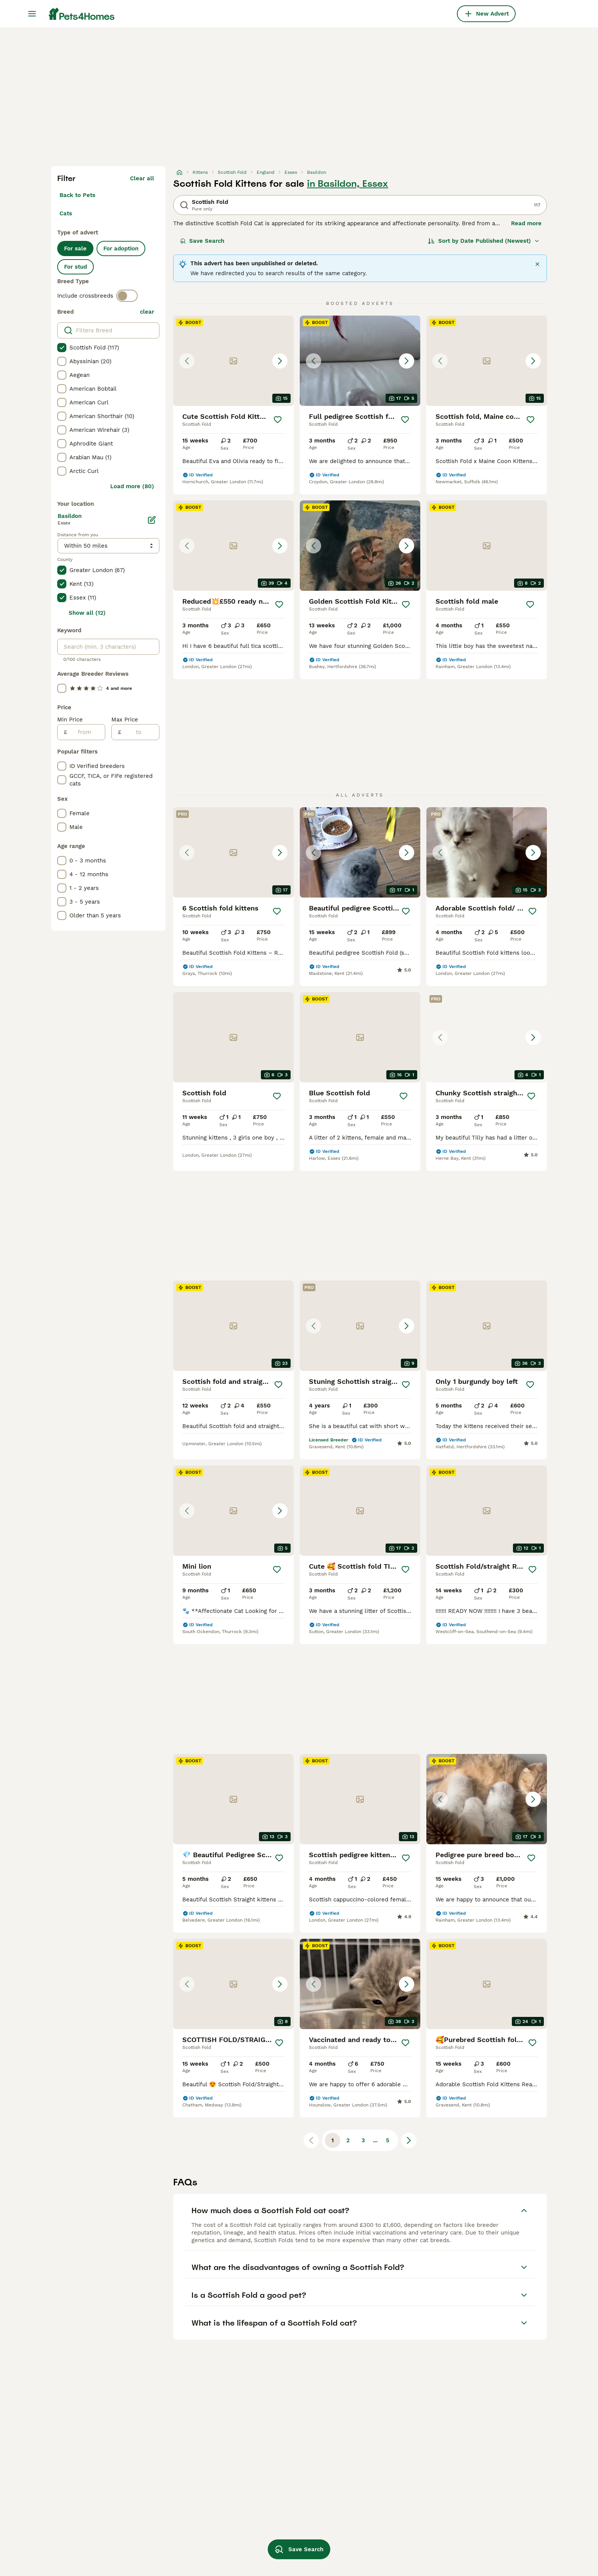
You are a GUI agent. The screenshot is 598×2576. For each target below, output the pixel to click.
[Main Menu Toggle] (32, 13)
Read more (526, 223)
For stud (75, 266)
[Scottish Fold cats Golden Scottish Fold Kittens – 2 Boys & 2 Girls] (360, 545)
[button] (233, 361)
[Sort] (484, 240)
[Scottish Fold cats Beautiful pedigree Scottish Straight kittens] (360, 852)
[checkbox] (61, 347)
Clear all (142, 178)
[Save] (278, 419)
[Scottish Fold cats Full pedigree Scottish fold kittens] (360, 361)
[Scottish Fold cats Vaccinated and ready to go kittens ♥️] (360, 1984)
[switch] (127, 296)
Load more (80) (132, 486)
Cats (65, 213)
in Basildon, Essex (347, 183)
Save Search (202, 240)
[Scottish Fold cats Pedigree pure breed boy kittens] (486, 1799)
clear (147, 311)
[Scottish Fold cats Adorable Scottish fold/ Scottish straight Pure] (486, 852)
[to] (140, 732)
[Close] (537, 264)
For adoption (120, 248)
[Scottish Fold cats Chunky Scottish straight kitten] (486, 1037)
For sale (75, 248)
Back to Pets (77, 195)
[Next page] (408, 2140)
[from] (86, 732)
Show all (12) (87, 612)
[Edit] (151, 519)
